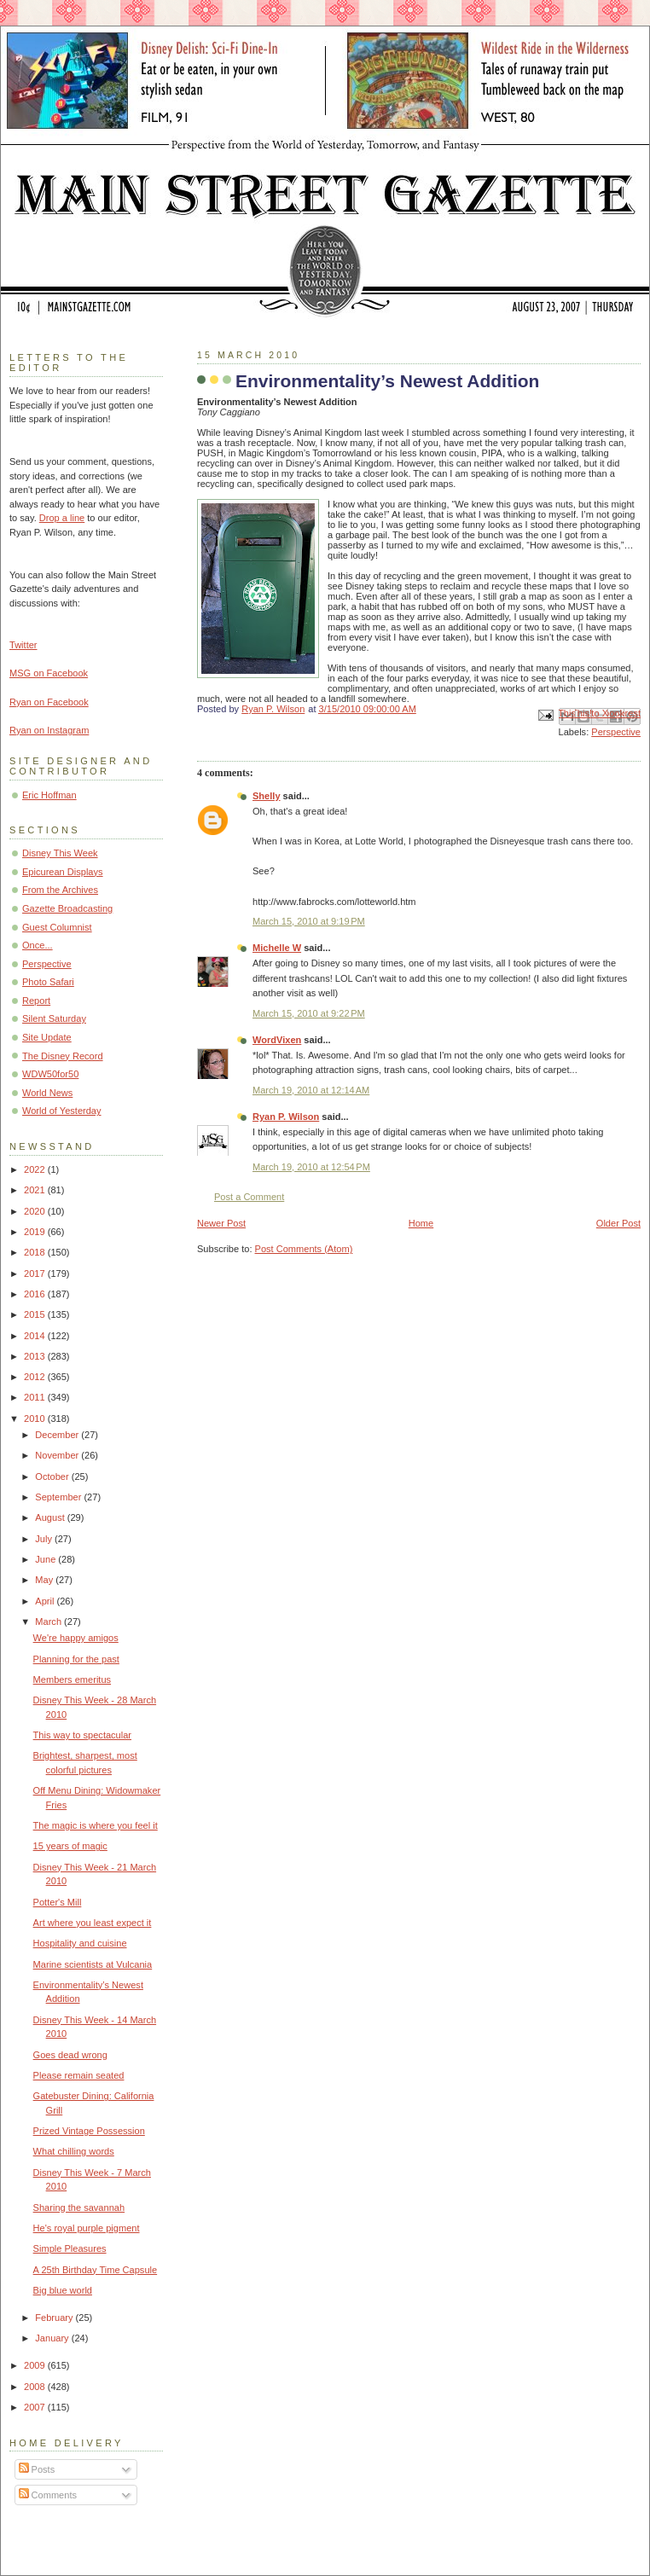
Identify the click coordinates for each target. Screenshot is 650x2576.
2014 (36, 1336)
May (45, 1580)
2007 (36, 2407)
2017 (36, 1273)
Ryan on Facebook (49, 702)
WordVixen (276, 1040)
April (45, 1601)
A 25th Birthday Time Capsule (95, 2270)
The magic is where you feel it (95, 1825)
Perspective (616, 732)
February (55, 2317)
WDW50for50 (50, 1074)
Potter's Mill (57, 1902)
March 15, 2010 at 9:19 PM (308, 921)
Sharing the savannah (79, 2207)
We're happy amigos (76, 1638)
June (46, 1559)
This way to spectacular (82, 1735)
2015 (36, 1314)
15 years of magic (70, 1846)
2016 (36, 1294)
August (51, 1517)
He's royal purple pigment (86, 2228)
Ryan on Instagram (49, 730)
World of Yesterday (62, 1110)
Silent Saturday (54, 1018)
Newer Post (221, 1223)
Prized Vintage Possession (89, 2131)
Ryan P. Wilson (285, 1116)
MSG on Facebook (48, 673)
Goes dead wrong (70, 2055)
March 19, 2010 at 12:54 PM (311, 1167)
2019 (36, 1232)
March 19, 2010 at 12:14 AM (310, 1090)
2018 (36, 1252)
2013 (36, 1356)
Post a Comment (249, 1197)
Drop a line (61, 518)
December (58, 1435)
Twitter (23, 645)
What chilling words (73, 2151)
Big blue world (62, 2290)
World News (47, 1093)
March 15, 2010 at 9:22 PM (308, 1013)
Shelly (266, 796)
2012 (36, 1377)
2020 (36, 1211)
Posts (37, 2469)
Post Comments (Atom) (304, 1249)
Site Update (47, 1037)
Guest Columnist (57, 927)
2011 (36, 1397)
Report (36, 1000)
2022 (36, 1169)
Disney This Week (60, 853)
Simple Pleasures (70, 2248)
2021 (36, 1190)
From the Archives (60, 890)
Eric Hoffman (49, 795)
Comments (48, 2495)
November (58, 1455)
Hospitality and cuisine (80, 1943)
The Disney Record (62, 1056)
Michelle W (276, 948)
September (59, 1497)
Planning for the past (76, 1659)
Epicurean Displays (62, 872)
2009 (36, 2365)
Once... (37, 945)
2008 (36, 2387)
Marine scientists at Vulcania (93, 1964)
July (45, 1539)
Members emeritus (72, 1679)
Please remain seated (79, 2075)
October (53, 1476)
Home (421, 1223)
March (49, 1621)
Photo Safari (48, 982)
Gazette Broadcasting (67, 908)
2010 (36, 1418)
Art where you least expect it (92, 1922)
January (53, 2338)
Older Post (618, 1223)
